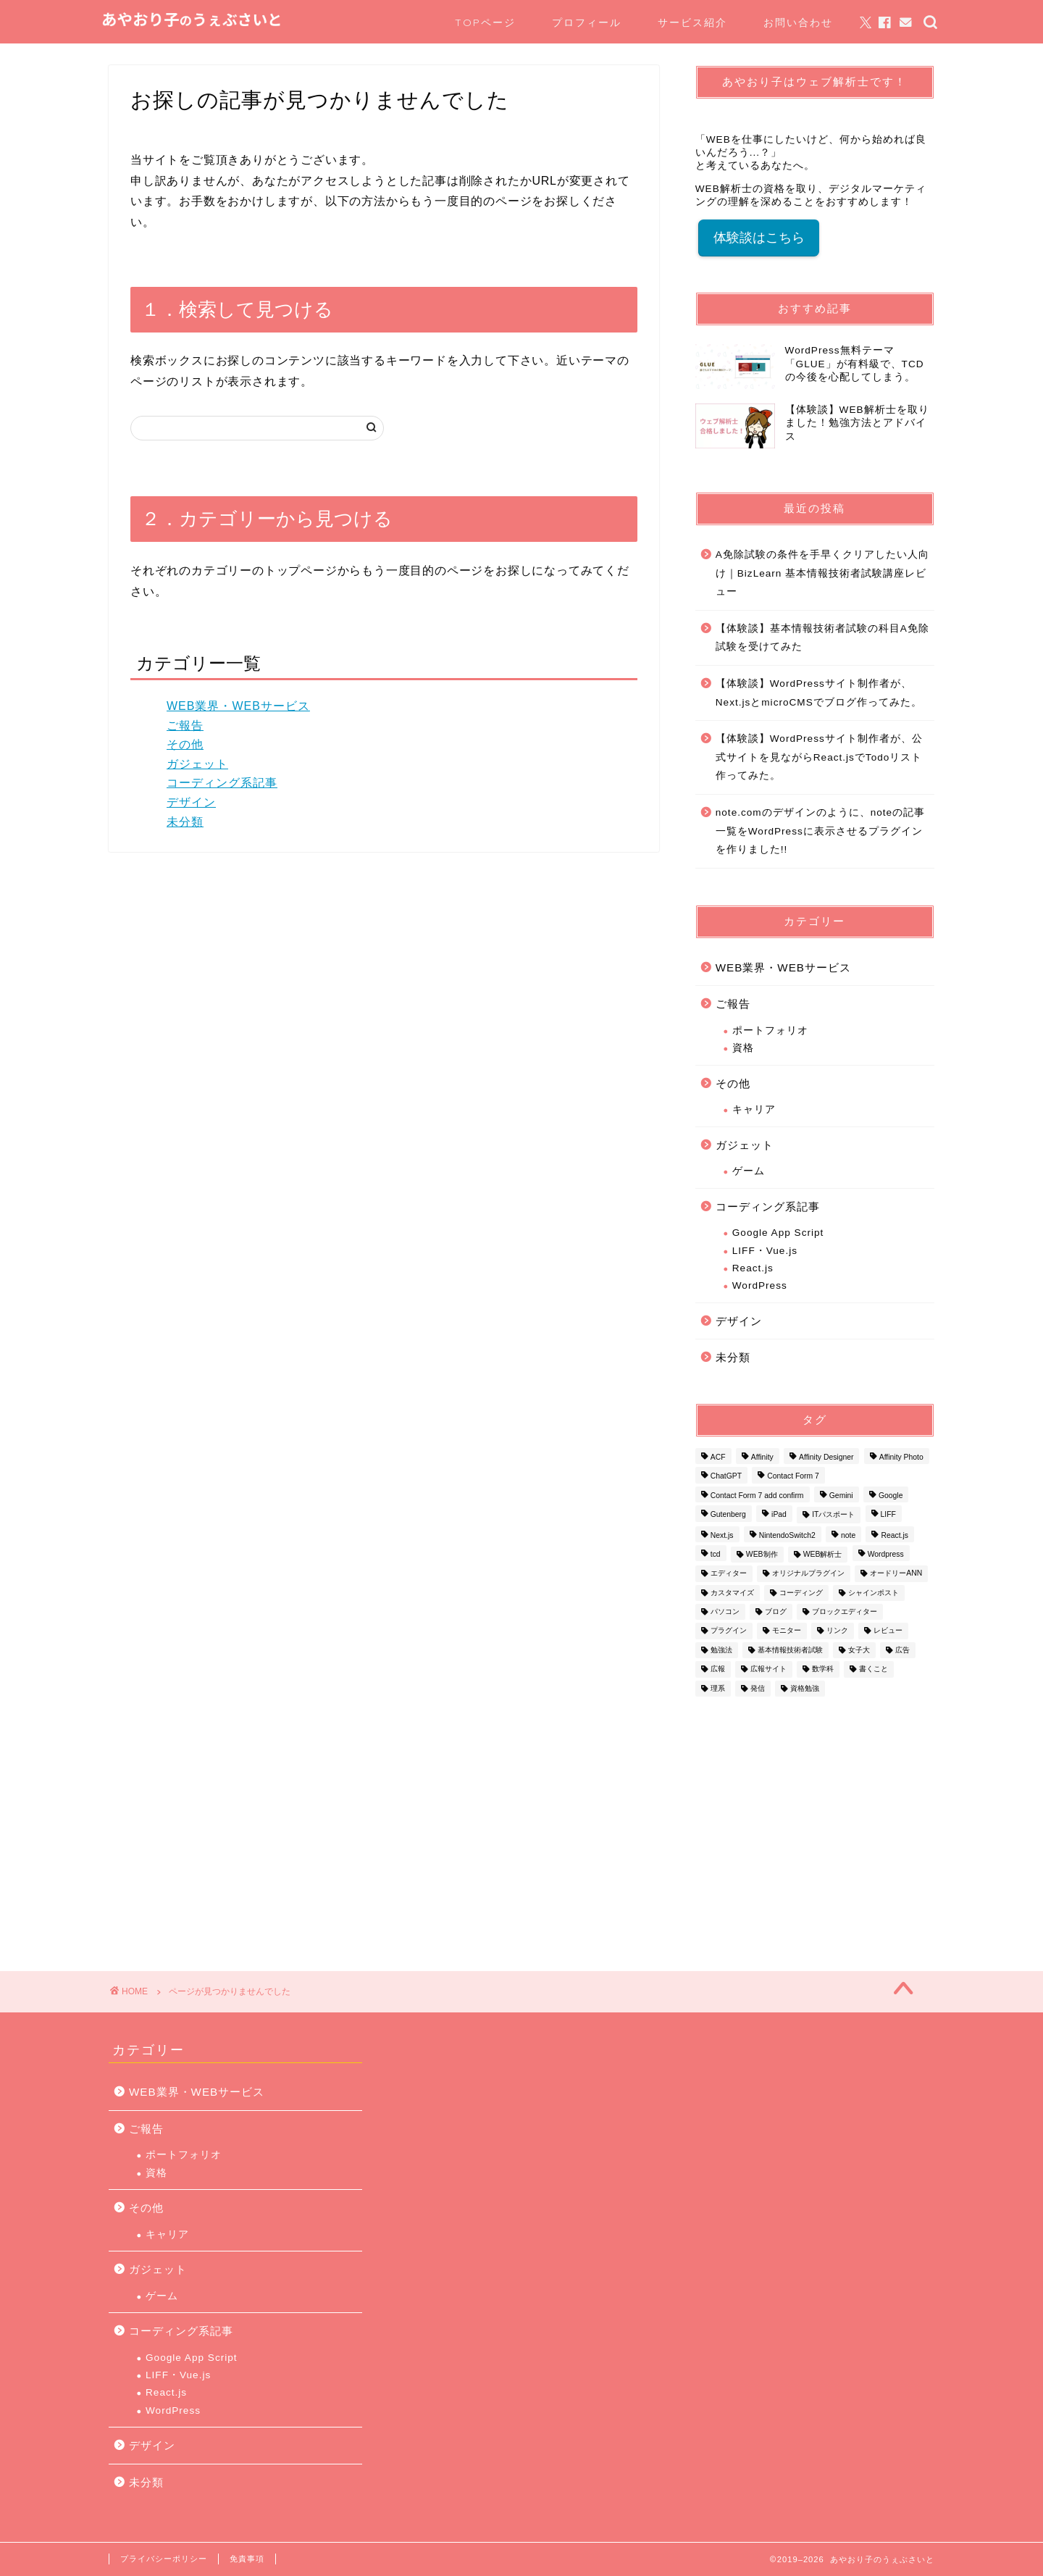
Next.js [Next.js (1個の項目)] (722, 1535)
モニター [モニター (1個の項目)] (786, 1631)
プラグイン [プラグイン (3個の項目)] (729, 1631)
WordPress (759, 1285)
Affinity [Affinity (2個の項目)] (762, 1457)
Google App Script (778, 1232)
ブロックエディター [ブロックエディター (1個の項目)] (844, 1611)
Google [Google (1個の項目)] (891, 1496)
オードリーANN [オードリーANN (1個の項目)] (896, 1574)
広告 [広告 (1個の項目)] (902, 1650)
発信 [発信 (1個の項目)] (757, 1688)
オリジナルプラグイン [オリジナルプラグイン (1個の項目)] (808, 1574)
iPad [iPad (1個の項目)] (779, 1515)
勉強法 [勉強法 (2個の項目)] (721, 1650)
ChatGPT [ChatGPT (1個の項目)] (726, 1477)
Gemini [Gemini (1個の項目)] (841, 1496)
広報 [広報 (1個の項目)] (718, 1669)
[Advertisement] (814, 1826)
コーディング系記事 (222, 783)
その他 (185, 744)
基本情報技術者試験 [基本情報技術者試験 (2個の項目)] (790, 1650)
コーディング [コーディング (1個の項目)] (801, 1593)
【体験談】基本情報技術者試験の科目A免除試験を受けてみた (822, 638)
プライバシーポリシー (163, 2558)
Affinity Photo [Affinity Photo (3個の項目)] (901, 1457)
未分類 (185, 822)
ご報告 (185, 725)
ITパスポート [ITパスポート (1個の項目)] (833, 1515)
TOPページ (485, 22)
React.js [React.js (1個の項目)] (894, 1535)
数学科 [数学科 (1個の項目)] (823, 1669)
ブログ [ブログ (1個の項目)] (776, 1611)
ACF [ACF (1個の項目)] (718, 1457)
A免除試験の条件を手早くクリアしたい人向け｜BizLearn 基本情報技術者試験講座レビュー (822, 573)
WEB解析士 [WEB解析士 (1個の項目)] (822, 1554)
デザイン (191, 802)
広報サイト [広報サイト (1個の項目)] (768, 1669)
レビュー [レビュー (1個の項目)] (888, 1631)
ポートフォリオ (770, 1030)
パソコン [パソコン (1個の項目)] (725, 1611)
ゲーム (748, 1171)
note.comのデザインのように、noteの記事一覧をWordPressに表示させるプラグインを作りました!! (820, 831)
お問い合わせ (798, 22)
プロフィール (586, 22)
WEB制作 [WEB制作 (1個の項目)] (762, 1554)
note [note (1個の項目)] (848, 1535)
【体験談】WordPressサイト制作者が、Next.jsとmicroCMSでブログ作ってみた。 (819, 693)
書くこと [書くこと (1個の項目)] (873, 1669)
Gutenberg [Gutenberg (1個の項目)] (728, 1515)
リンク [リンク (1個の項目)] (837, 1631)
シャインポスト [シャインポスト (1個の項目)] (873, 1593)
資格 (743, 1047)
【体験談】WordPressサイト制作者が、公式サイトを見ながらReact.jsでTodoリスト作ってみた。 (819, 757)
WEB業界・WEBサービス (238, 706)
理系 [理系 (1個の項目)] (718, 1688)
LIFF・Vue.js (764, 1250)
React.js (753, 1268)
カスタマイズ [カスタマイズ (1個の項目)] (732, 1593)
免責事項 (247, 2558)
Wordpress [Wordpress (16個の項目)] (886, 1554)
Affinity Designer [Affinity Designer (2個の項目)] (826, 1457)
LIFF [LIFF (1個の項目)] (888, 1515)
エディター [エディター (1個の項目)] (729, 1574)
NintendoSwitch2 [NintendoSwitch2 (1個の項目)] (787, 1535)
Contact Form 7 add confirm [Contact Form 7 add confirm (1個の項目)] (757, 1496)
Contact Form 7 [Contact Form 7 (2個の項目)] (793, 1477)
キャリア (754, 1109)
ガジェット (197, 764)
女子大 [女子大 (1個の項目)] (859, 1650)
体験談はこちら (759, 237)
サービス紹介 (692, 22)
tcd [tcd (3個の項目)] (716, 1554)
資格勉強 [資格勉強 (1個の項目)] (804, 1688)
